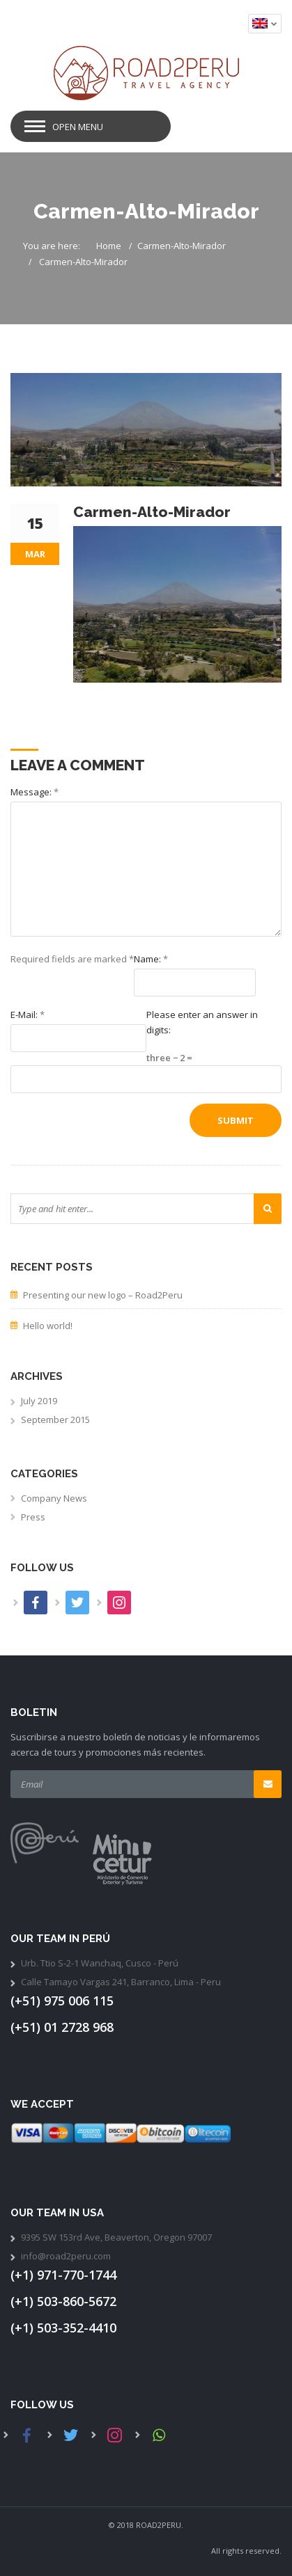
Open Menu (77, 126)
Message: (34, 792)
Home (108, 245)
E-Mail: (27, 1014)
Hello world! (47, 1325)
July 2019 (39, 1400)
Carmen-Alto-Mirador (181, 245)
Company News (54, 1498)
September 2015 (55, 1419)
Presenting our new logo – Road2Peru (103, 1295)
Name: (151, 959)
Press (33, 1517)
